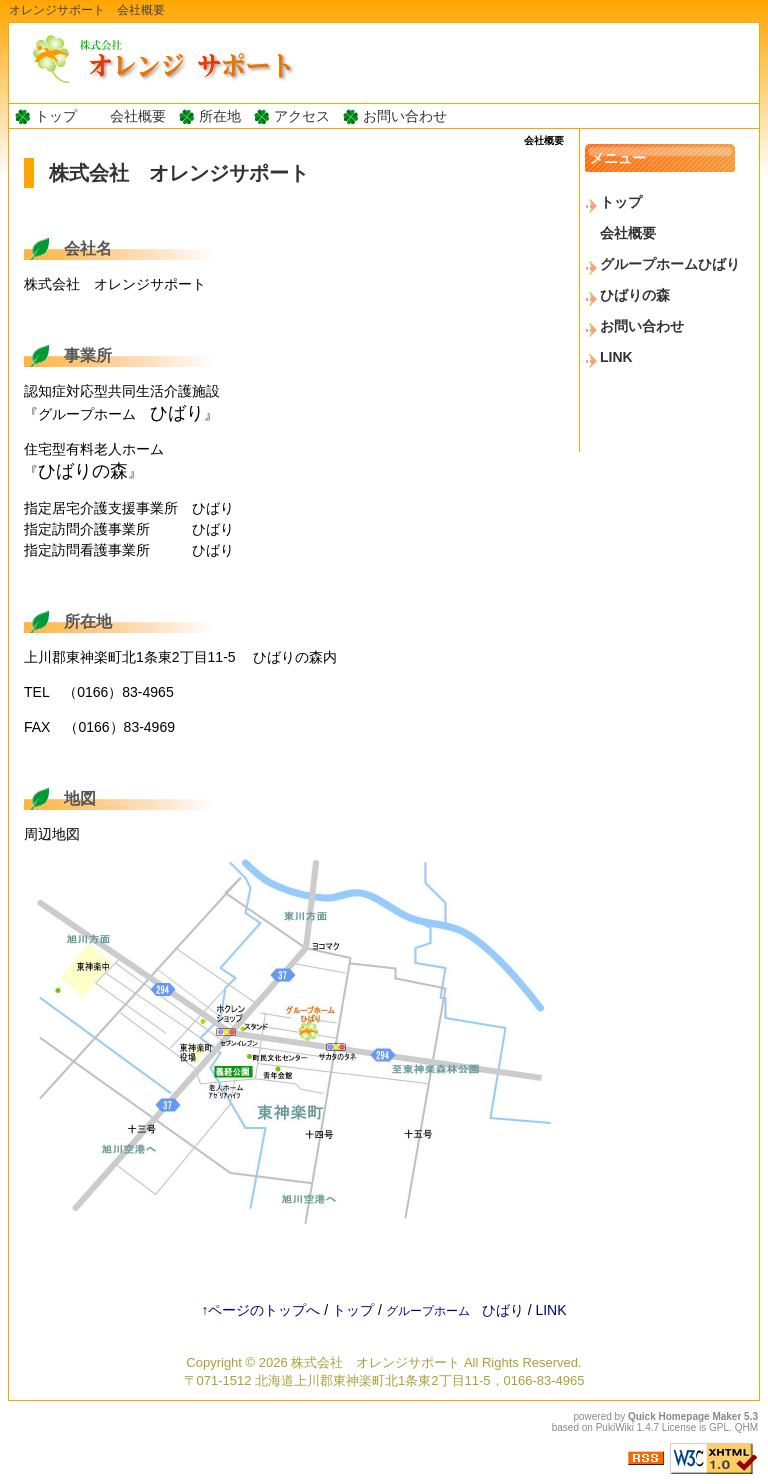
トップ (56, 116)
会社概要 (138, 116)
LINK (616, 357)
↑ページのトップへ (260, 1310)
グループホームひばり (670, 264)
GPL (719, 1427)
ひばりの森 (635, 295)
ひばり (455, 1310)
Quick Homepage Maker (684, 1416)
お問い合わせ (405, 116)
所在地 (220, 116)
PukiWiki (615, 1427)
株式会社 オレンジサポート (375, 1362)
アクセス (302, 116)
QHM (746, 1427)
